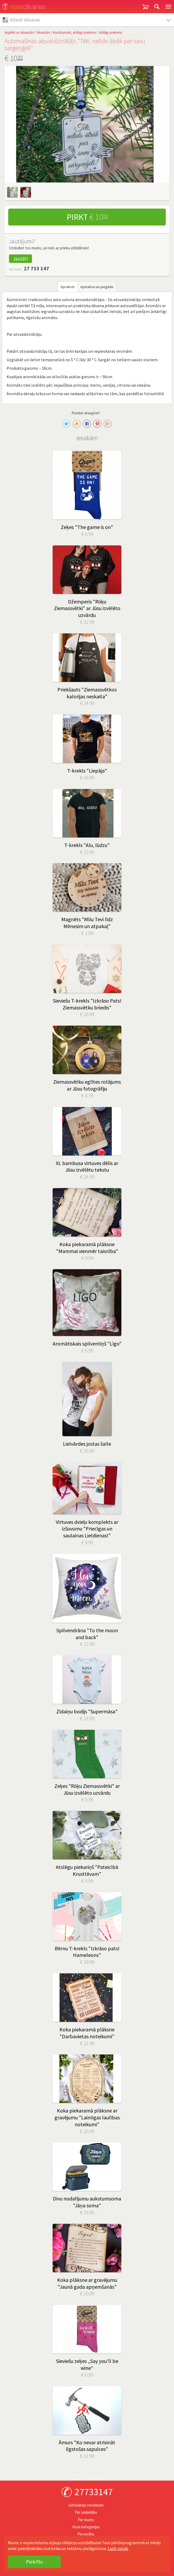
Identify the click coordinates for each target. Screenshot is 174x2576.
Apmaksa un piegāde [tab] (96, 286)
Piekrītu (34, 2562)
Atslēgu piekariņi (110, 32)
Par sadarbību (86, 2512)
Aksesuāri (43, 32)
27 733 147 (36, 268)
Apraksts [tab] (68, 286)
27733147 (94, 2492)
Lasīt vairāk (118, 2548)
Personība (85, 2534)
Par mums (86, 2519)
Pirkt (87, 217)
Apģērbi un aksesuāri (19, 32)
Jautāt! (20, 258)
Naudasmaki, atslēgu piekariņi (74, 32)
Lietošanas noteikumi (85, 2505)
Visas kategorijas (86, 2526)
